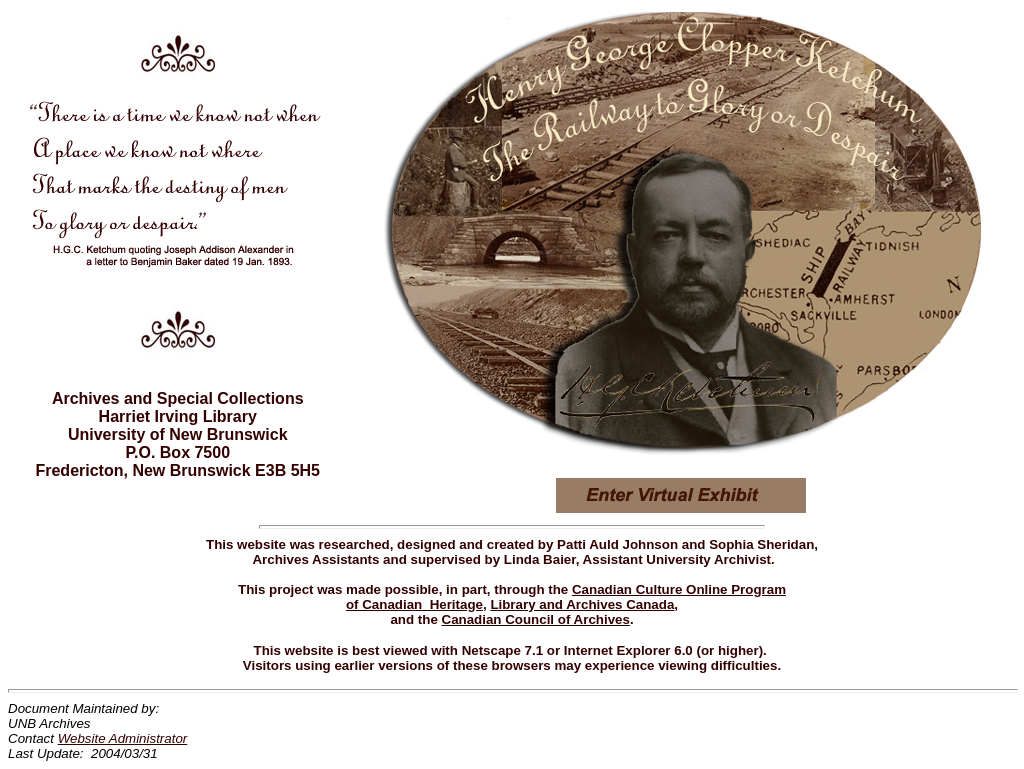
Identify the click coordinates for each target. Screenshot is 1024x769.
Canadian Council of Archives (536, 619)
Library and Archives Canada (582, 604)
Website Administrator (123, 738)
